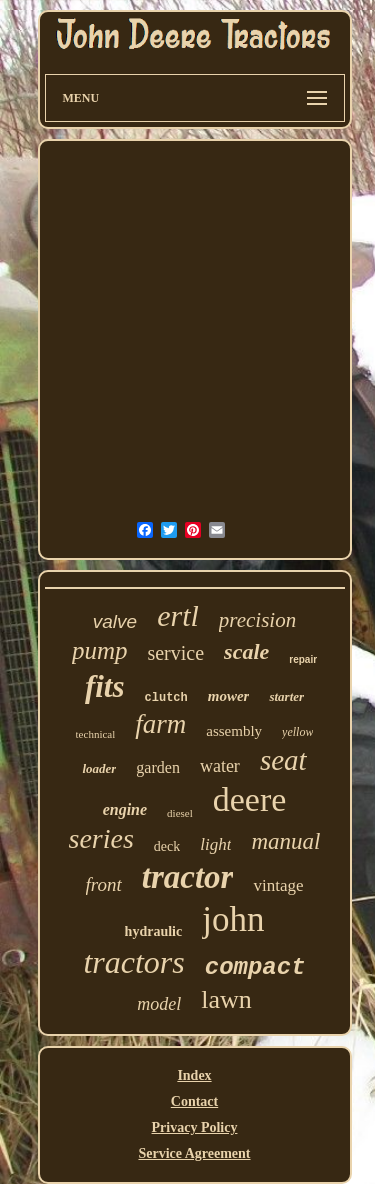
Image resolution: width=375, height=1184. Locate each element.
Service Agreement (194, 1153)
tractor (188, 877)
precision (257, 620)
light (215, 844)
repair (303, 659)
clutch (166, 698)
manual (285, 841)
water (220, 766)
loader (99, 768)
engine (125, 809)
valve (115, 621)
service (175, 653)
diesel (180, 813)
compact (255, 967)
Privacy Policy (195, 1127)
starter (286, 696)
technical (96, 734)
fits (105, 686)
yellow (297, 732)
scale (246, 651)
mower (229, 696)
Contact (194, 1101)
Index (194, 1075)
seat (283, 760)
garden (158, 767)
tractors (133, 962)
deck (167, 846)
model (159, 1004)
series (101, 838)
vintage (278, 885)
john (233, 919)
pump (100, 650)
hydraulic (154, 931)
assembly (234, 731)
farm (160, 724)
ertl (178, 615)
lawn (226, 999)
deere (250, 799)
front (104, 884)
